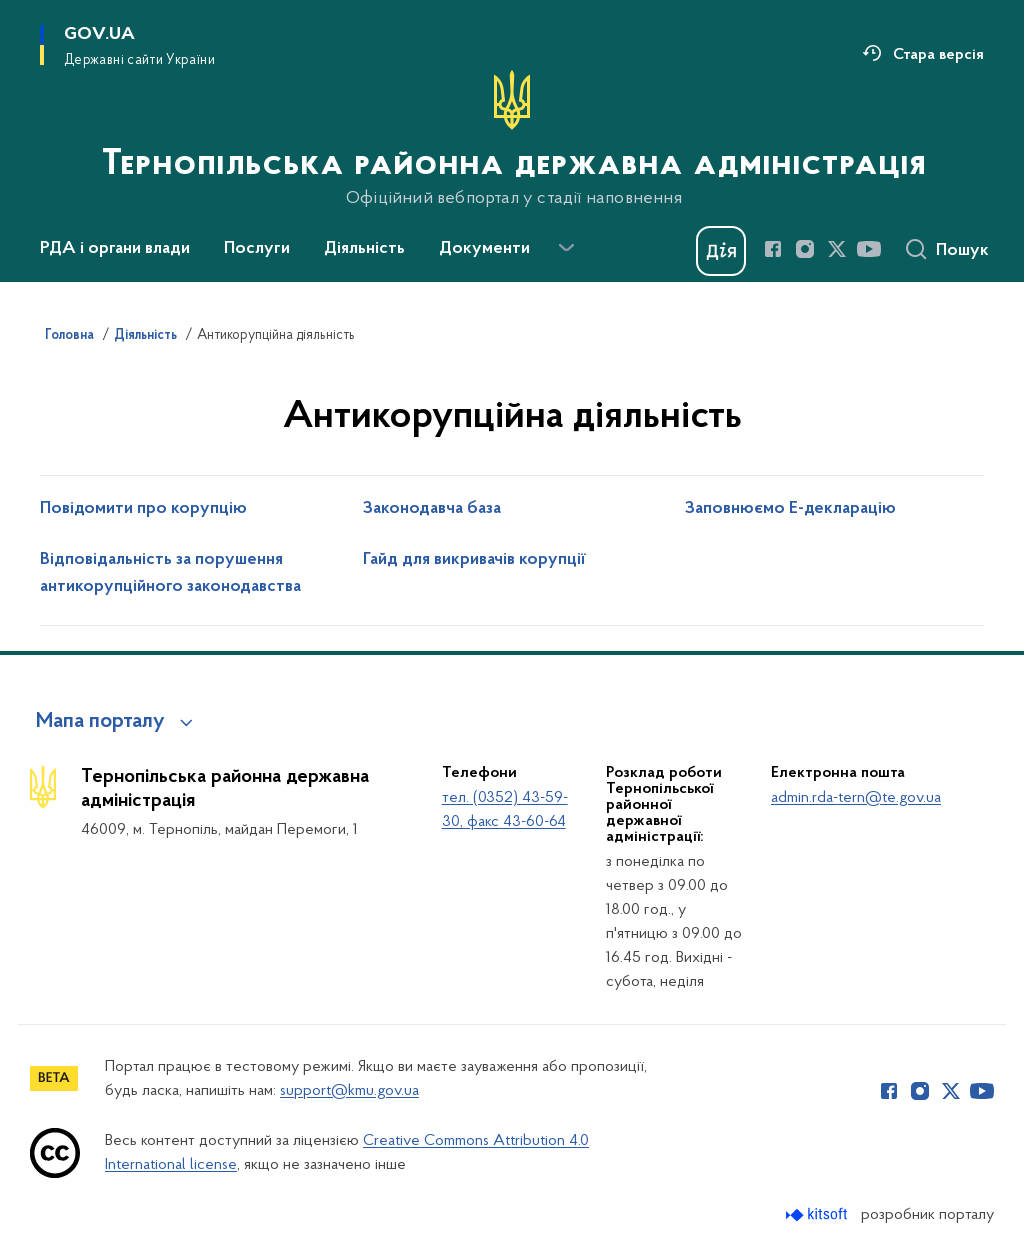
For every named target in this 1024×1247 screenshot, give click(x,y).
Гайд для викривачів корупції (474, 560)
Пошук (962, 251)
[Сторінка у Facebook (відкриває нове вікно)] (773, 249)
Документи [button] (484, 249)
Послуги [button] (257, 249)
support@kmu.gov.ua (349, 1091)
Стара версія (938, 55)
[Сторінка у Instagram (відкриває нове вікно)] (805, 249)
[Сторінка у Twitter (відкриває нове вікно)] (837, 249)
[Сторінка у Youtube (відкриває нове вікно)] (869, 249)
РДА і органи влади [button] (115, 249)
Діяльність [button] (364, 249)
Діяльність (145, 336)
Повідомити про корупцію (143, 509)
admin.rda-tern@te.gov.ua (856, 798)
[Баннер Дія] (721, 251)
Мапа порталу (100, 722)
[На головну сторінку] (512, 139)
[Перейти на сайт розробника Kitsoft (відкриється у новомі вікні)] (818, 1214)
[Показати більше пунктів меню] (566, 248)
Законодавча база (432, 509)
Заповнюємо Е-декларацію (790, 509)
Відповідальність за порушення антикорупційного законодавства (170, 573)
